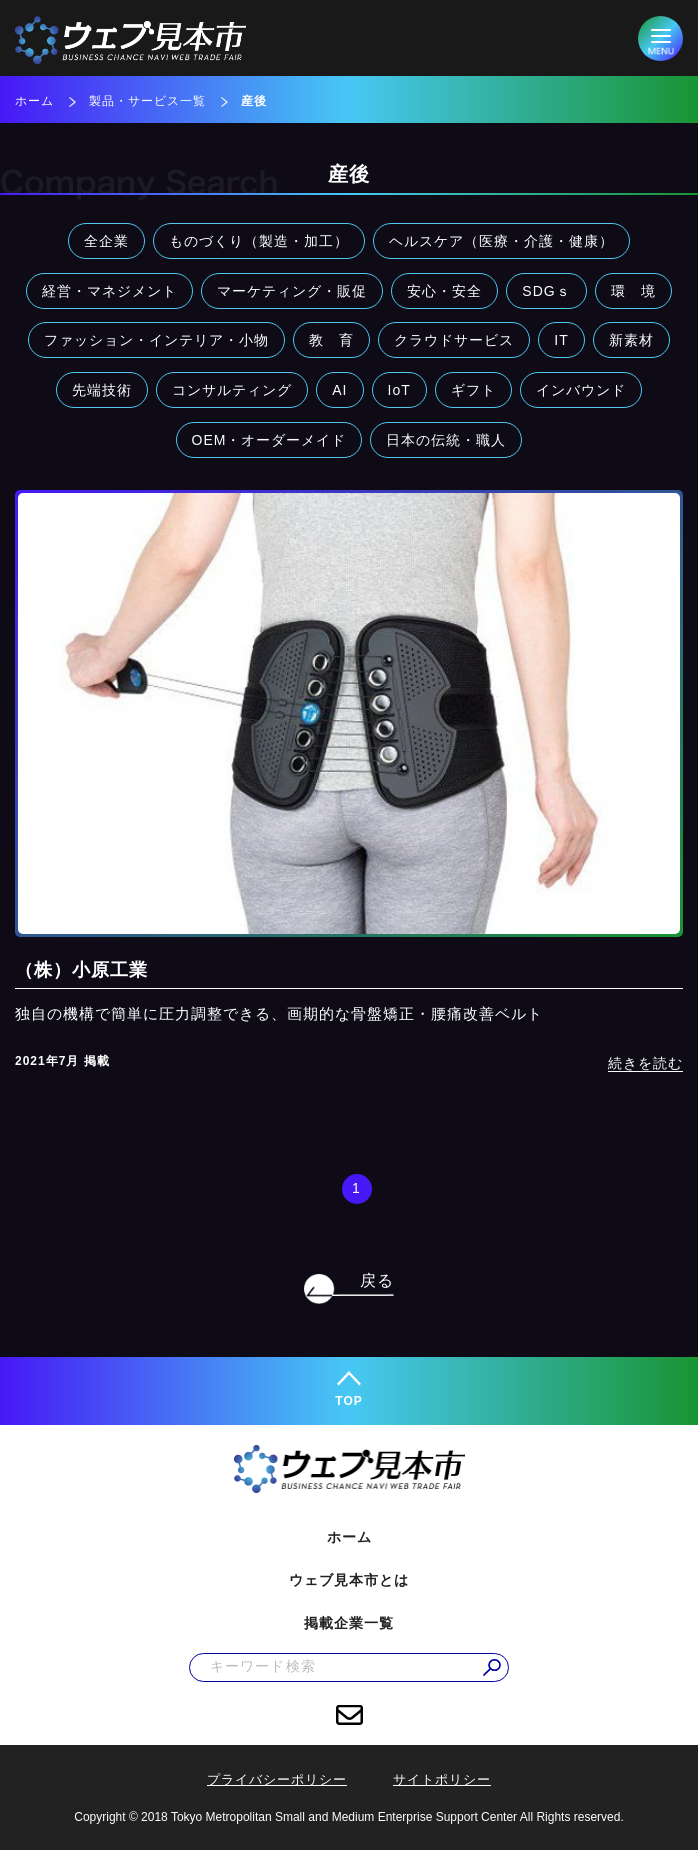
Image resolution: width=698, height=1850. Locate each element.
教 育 (331, 340)
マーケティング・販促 (292, 291)
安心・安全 (444, 291)
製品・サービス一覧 (147, 101)
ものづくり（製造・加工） (259, 241)
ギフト (473, 390)
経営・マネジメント (109, 291)
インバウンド (581, 390)
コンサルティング (232, 390)
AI (339, 390)
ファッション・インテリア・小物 (156, 340)
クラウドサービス (454, 340)
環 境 (633, 291)
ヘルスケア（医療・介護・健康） (501, 241)
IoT (399, 390)
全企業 (106, 241)
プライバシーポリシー (277, 1779)
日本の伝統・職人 (446, 440)
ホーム (34, 101)
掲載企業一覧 (349, 1623)
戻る (377, 1280)
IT (561, 340)
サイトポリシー (442, 1779)
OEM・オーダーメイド (269, 440)
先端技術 (102, 390)
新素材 (631, 340)
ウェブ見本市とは (349, 1580)
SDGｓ (546, 291)
